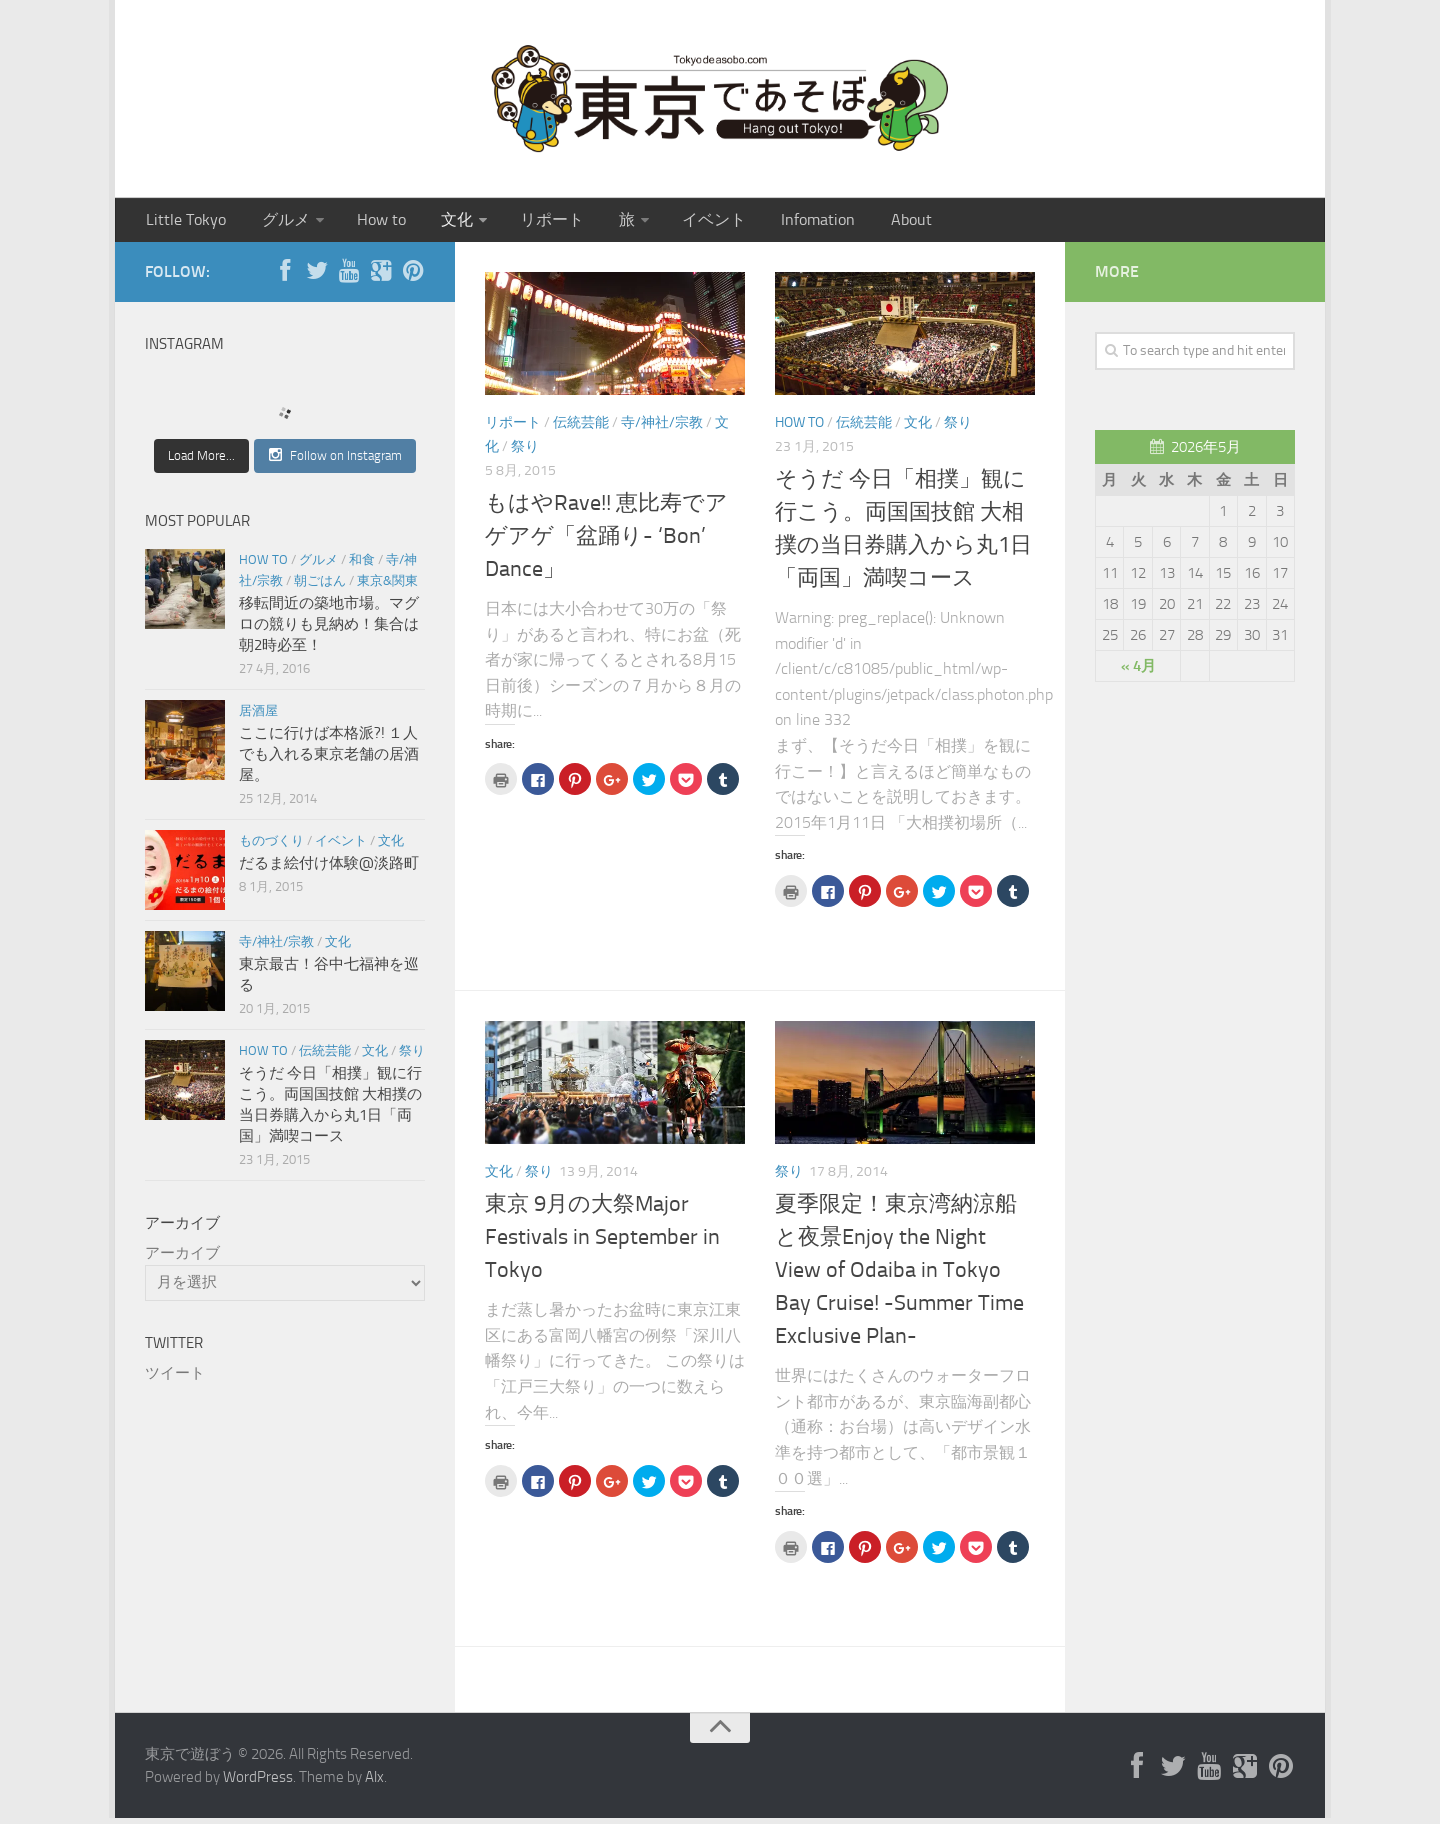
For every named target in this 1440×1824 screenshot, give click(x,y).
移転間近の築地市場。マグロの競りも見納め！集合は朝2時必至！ (329, 630)
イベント (674, 222)
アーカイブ (182, 1259)
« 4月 (1138, 672)
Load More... (201, 461)
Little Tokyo (183, 222)
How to (365, 222)
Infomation (770, 222)
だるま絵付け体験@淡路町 (329, 869)
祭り (525, 452)
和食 (362, 565)
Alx (374, 1783)
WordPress (258, 1783)
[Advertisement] (270, 1546)
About (855, 222)
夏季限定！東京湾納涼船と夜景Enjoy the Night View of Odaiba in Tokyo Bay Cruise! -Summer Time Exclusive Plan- (899, 1276)
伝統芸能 (581, 428)
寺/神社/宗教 (662, 428)
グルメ (275, 222)
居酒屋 (258, 716)
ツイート (175, 1379)
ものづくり (271, 846)
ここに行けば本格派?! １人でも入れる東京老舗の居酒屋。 (329, 760)
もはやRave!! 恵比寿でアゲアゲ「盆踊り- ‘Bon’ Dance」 (606, 542)
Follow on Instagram (335, 461)
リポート (524, 222)
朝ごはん (320, 586)
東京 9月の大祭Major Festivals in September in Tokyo (602, 1243)
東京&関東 (387, 586)
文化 (434, 222)
